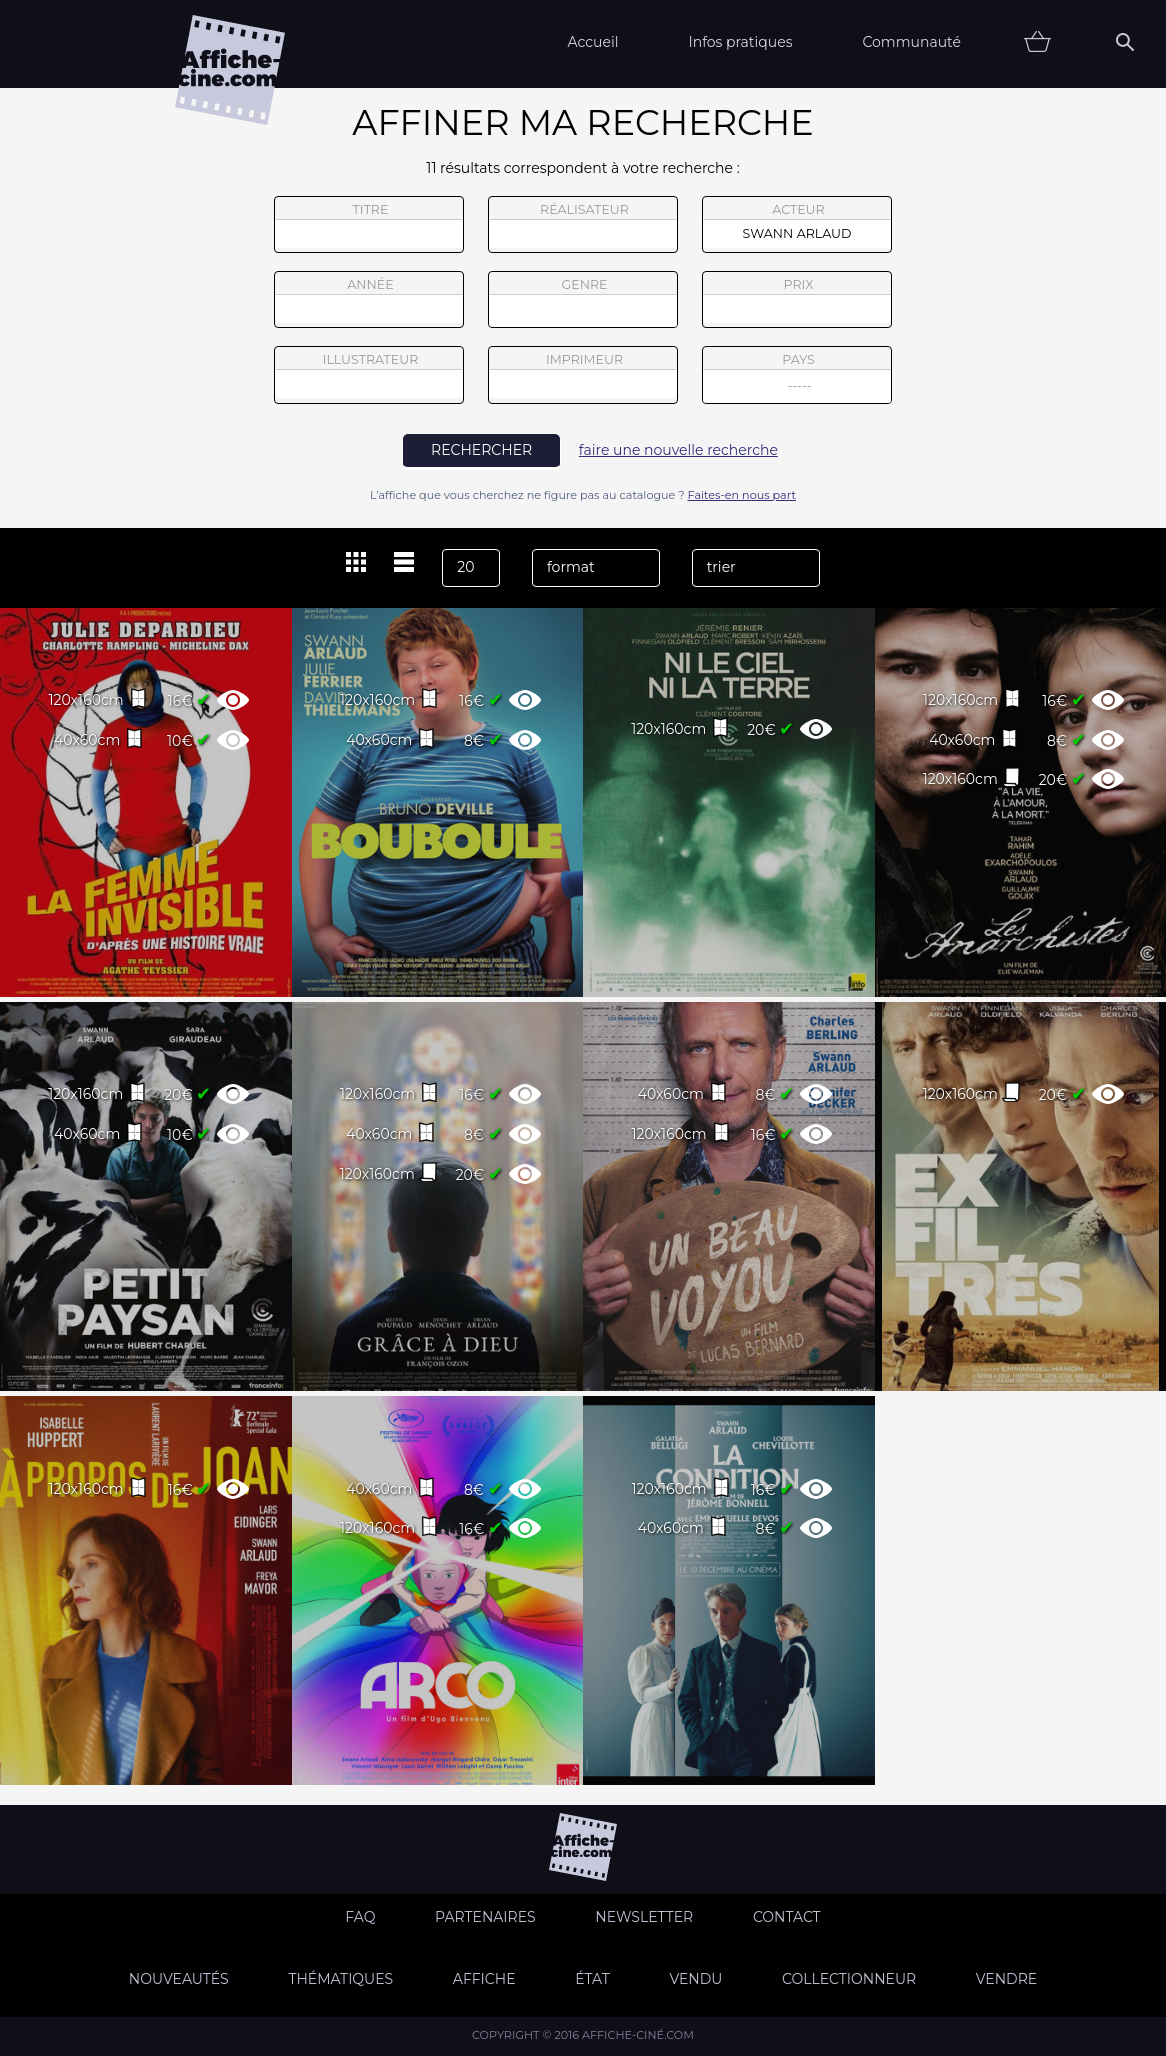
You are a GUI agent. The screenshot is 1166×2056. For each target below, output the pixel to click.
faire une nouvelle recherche (678, 450)
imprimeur (583, 375)
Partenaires (485, 1917)
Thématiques (340, 1979)
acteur (797, 225)
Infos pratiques (740, 42)
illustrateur (369, 375)
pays (797, 377)
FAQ (360, 1917)
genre (583, 302)
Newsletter (644, 1917)
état (592, 1979)
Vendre (1006, 1979)
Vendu (695, 1979)
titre (369, 225)
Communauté (911, 42)
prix (797, 300)
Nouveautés (179, 1979)
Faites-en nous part (742, 495)
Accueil (592, 42)
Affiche (484, 1979)
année (369, 300)
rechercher (481, 450)
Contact (787, 1917)
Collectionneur (849, 1979)
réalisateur (583, 225)
